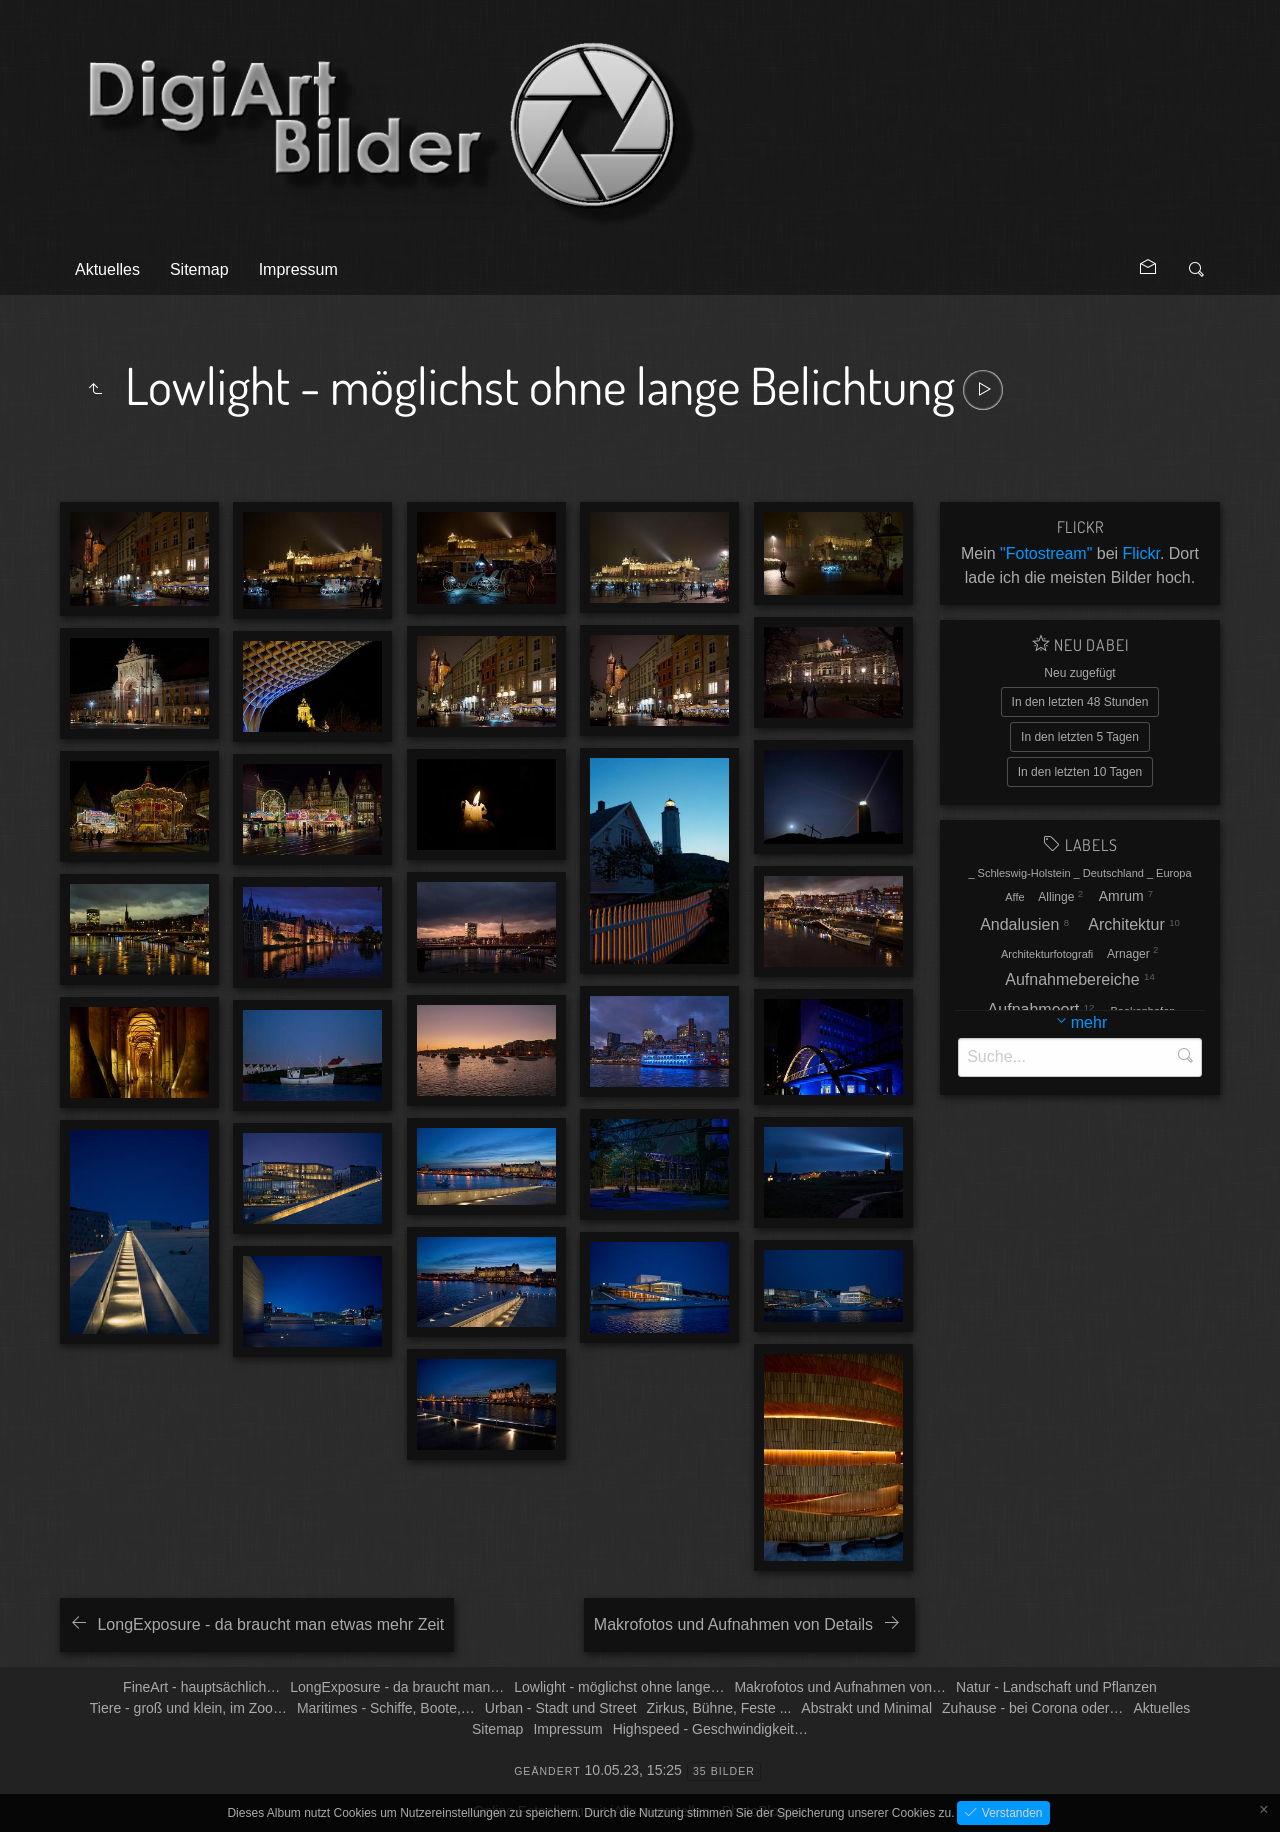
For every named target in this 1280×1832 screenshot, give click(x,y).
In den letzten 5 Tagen (1080, 737)
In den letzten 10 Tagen (1080, 772)
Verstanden (1010, 1813)
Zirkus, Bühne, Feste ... (719, 1708)
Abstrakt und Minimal (866, 1708)
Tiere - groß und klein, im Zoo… (188, 1708)
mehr (1089, 1022)
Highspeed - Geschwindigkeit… (710, 1729)
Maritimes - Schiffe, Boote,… (386, 1708)
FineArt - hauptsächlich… (201, 1687)
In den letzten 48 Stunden (1080, 702)
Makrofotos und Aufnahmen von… (840, 1687)
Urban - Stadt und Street (561, 1708)
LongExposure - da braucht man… (397, 1687)
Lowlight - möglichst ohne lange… (619, 1687)
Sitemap (199, 269)
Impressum (298, 269)
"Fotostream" (1046, 553)
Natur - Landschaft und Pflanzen (1056, 1687)
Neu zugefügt (1079, 673)
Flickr (1141, 553)
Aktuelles (107, 269)
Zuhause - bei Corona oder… (1032, 1708)
